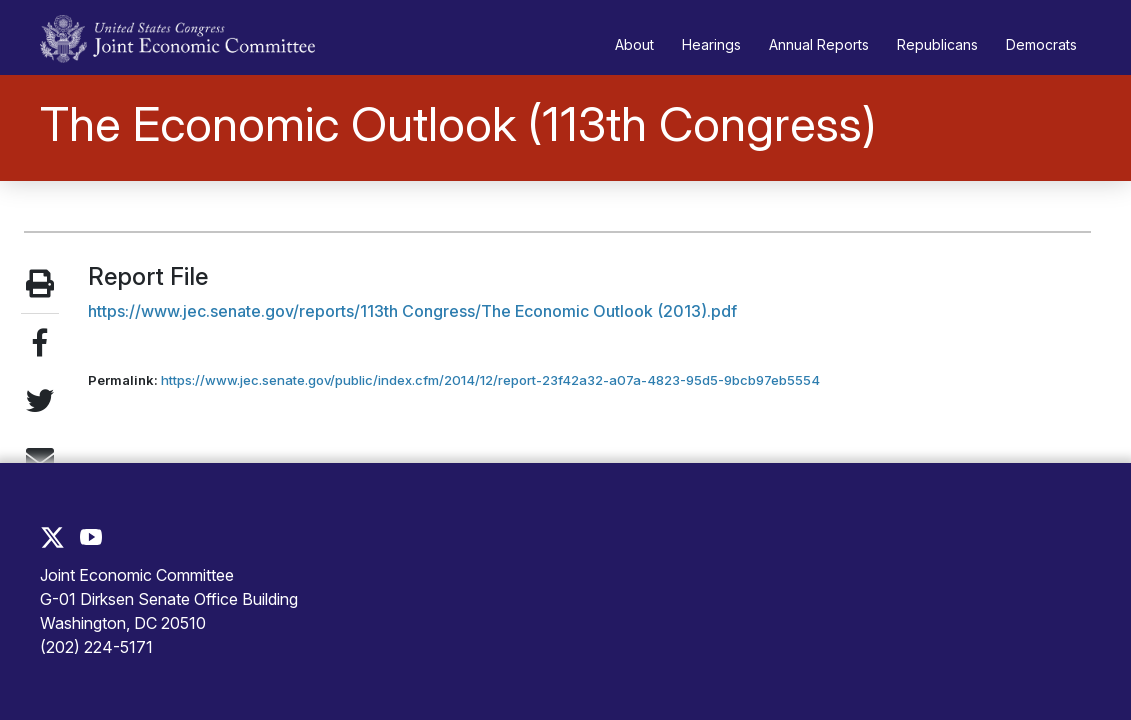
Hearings (711, 44)
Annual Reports (819, 44)
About (634, 44)
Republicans (937, 44)
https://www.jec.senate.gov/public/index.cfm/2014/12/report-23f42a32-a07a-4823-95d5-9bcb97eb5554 (490, 380)
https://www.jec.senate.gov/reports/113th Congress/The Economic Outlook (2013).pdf (412, 311)
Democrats (1041, 44)
